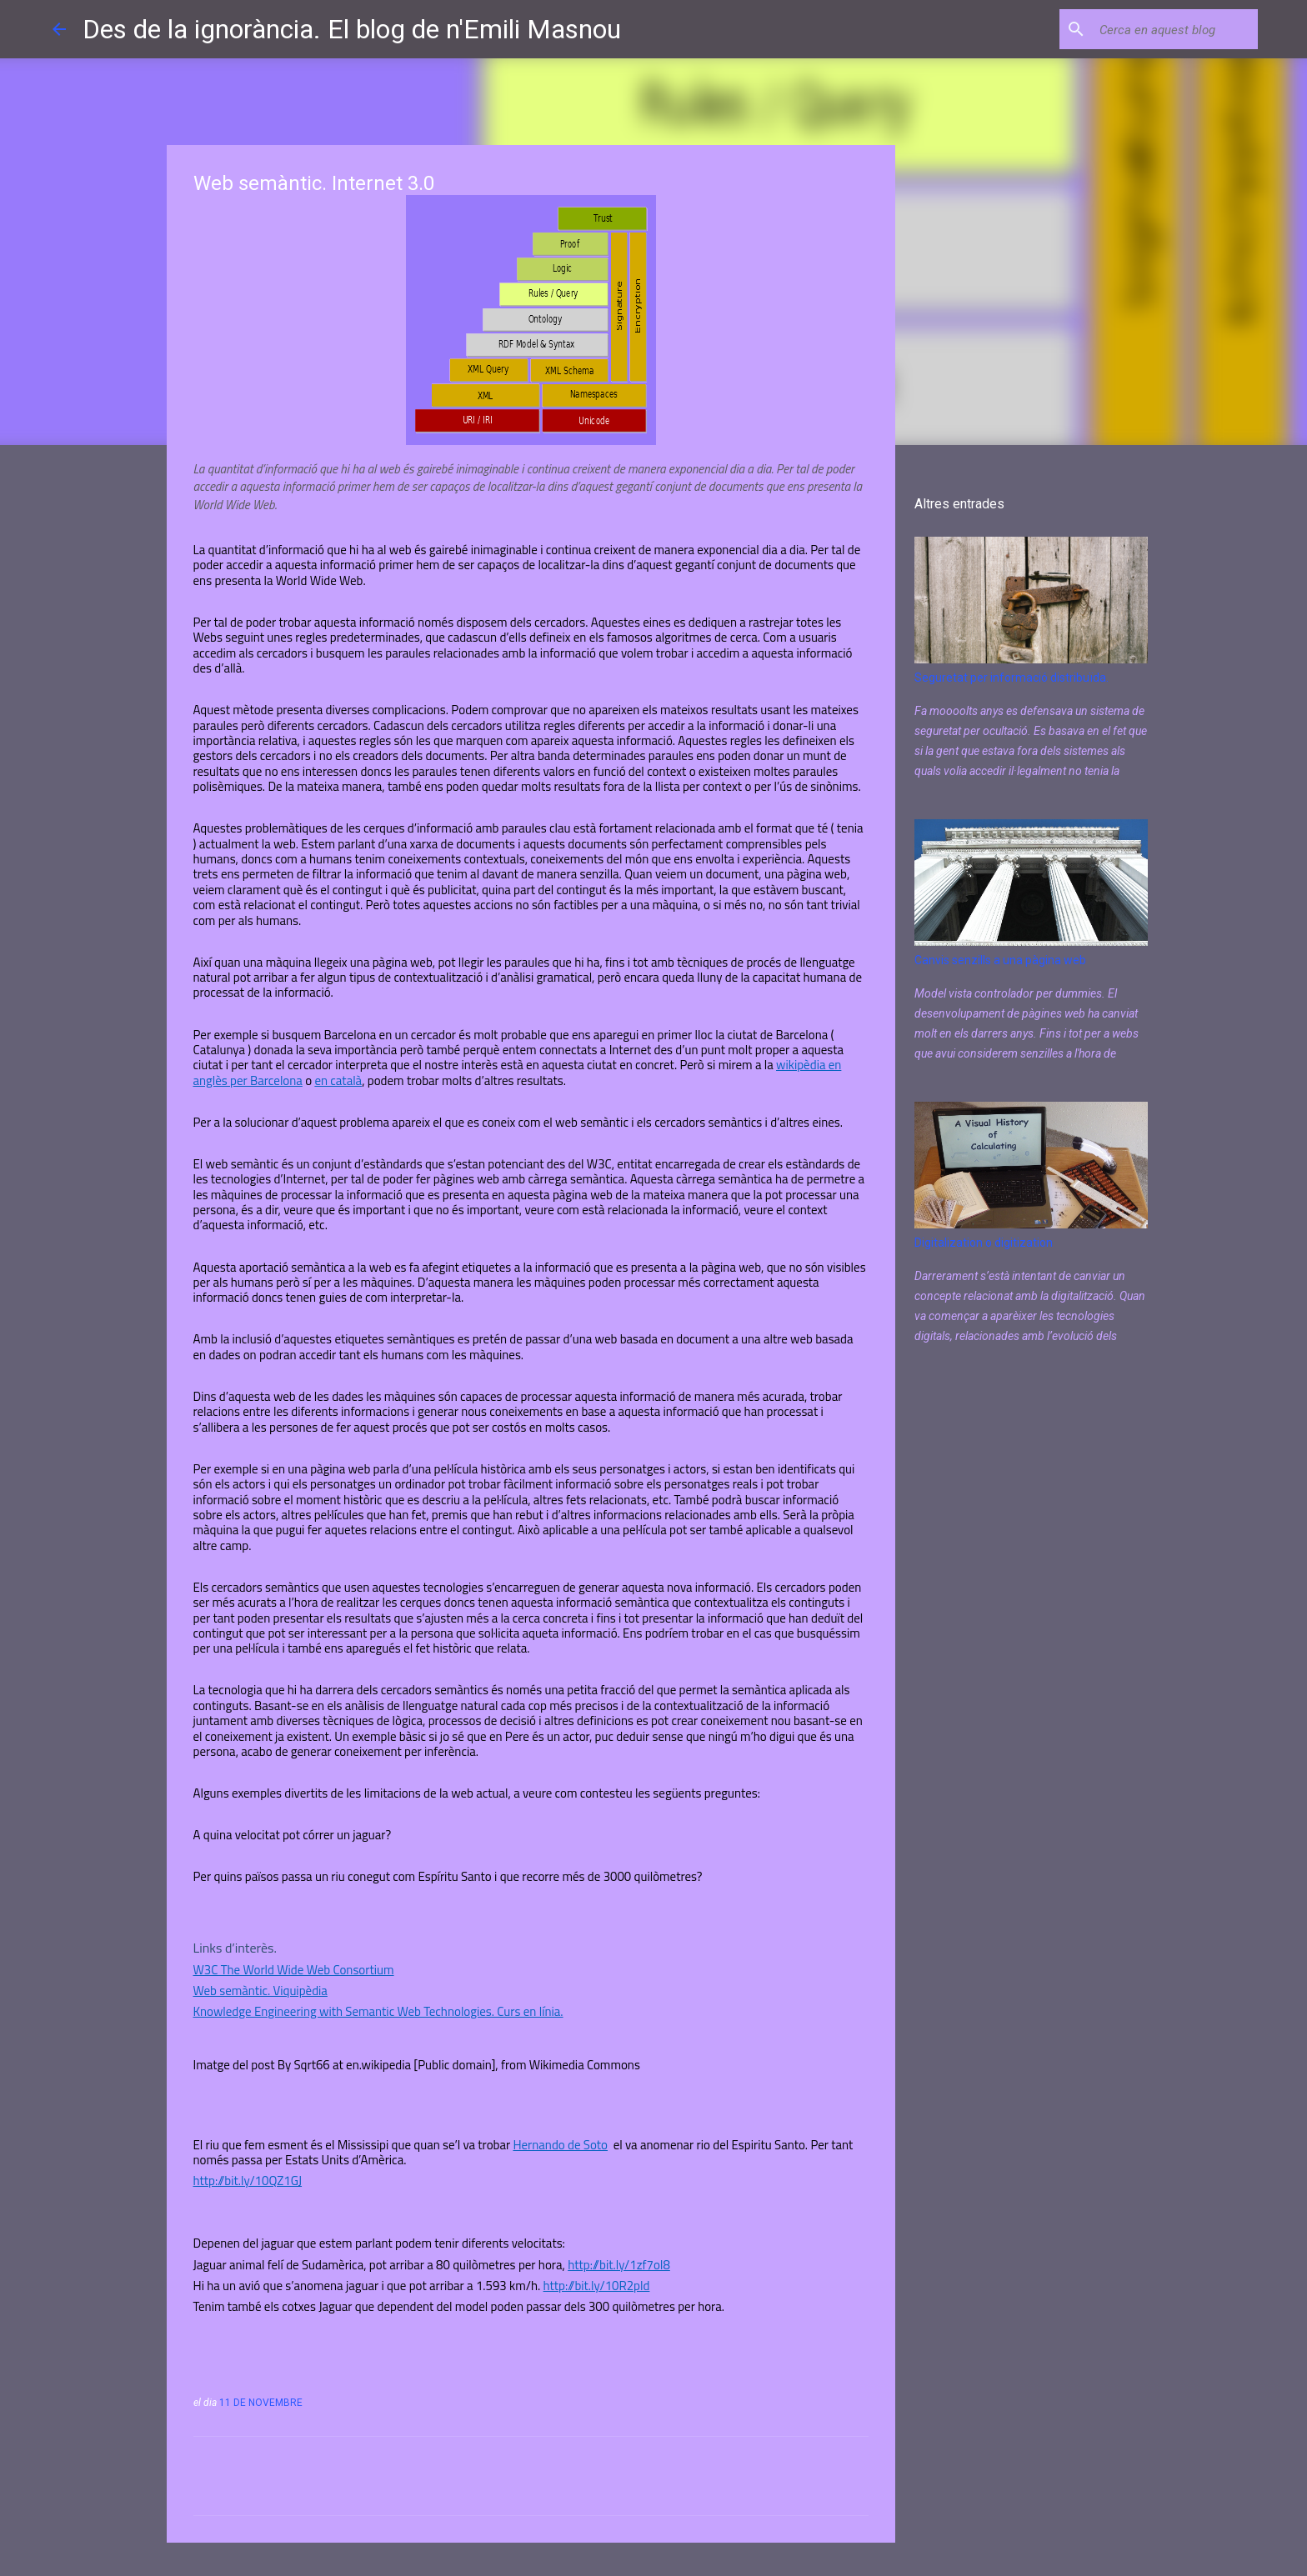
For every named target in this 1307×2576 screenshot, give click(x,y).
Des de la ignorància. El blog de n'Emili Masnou (352, 29)
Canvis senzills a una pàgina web (1000, 960)
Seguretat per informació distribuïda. (1011, 677)
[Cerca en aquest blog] (1170, 29)
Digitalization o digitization (983, 1242)
